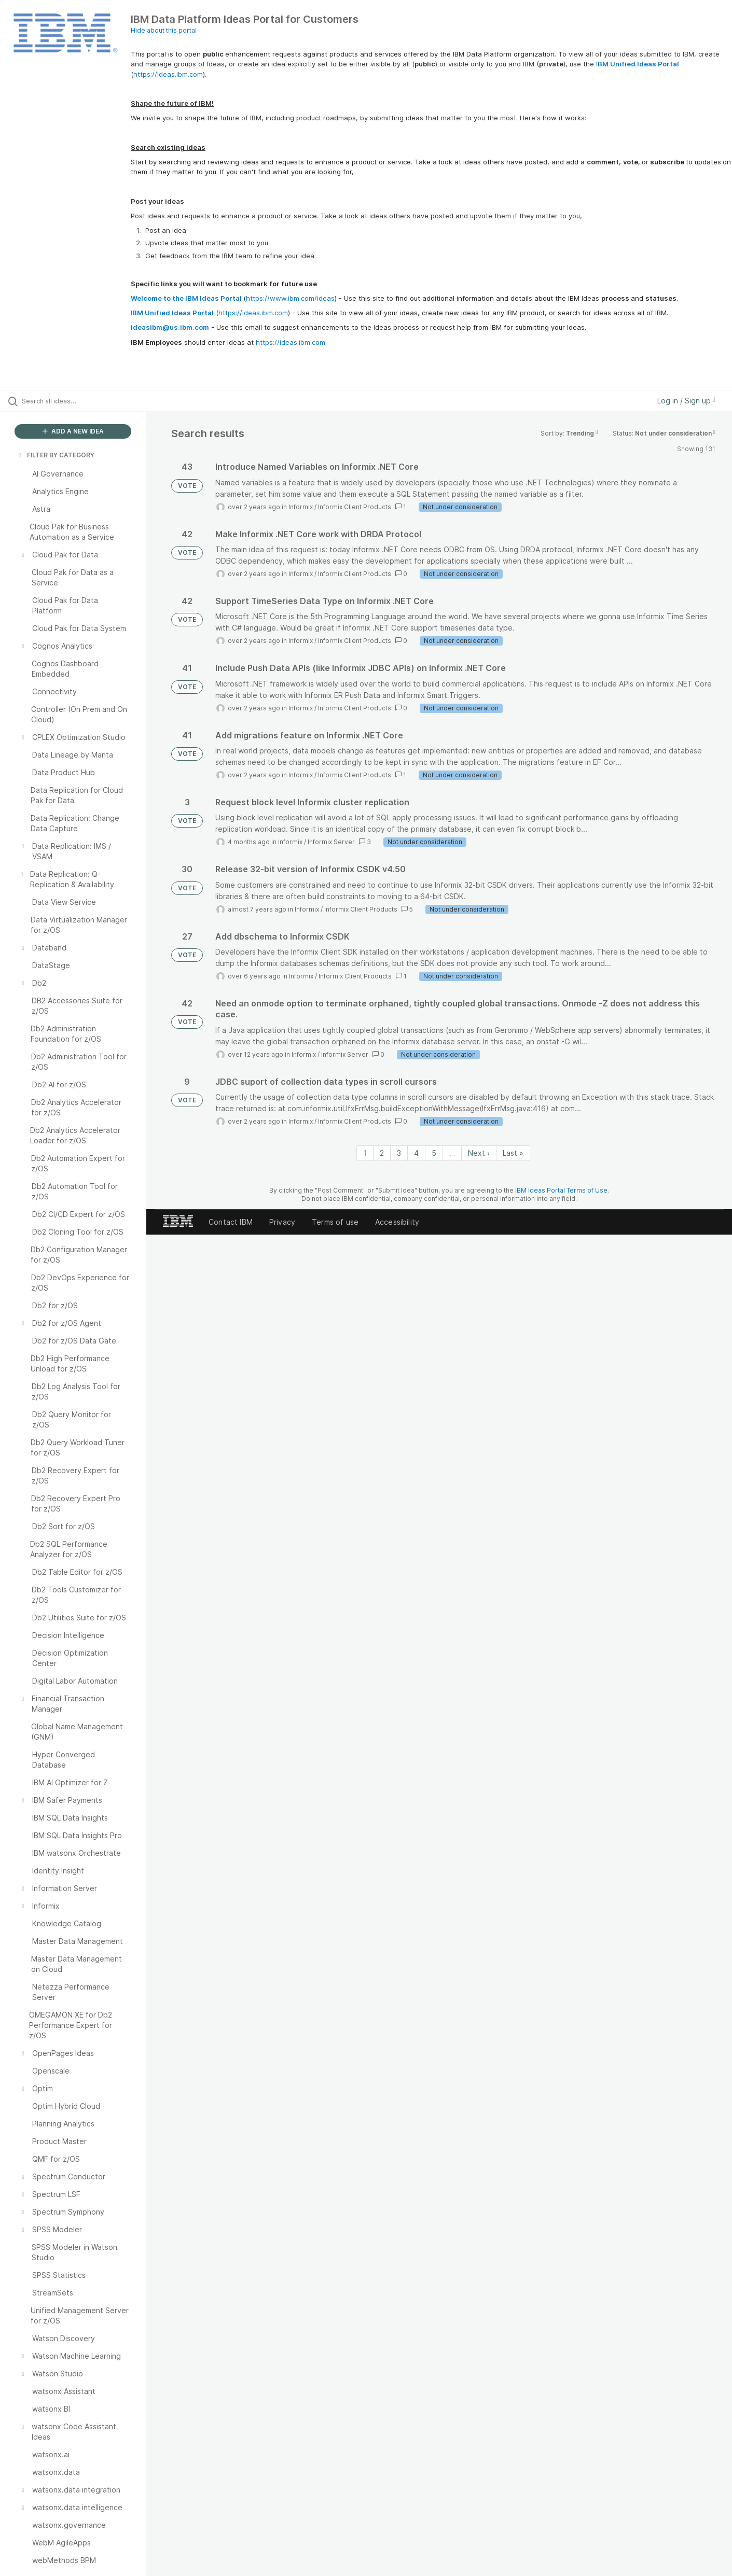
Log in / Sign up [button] (686, 400)
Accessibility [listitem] (397, 1221)
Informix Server (331, 842)
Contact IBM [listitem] (231, 1221)
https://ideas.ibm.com (168, 74)
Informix (300, 507)
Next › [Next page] (479, 1153)
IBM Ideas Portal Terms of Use (561, 1190)
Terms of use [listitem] (335, 1221)
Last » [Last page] (513, 1153)
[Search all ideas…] (86, 401)
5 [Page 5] (434, 1153)
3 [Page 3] (399, 1153)
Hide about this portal (164, 30)
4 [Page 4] (416, 1153)
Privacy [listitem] (282, 1221)
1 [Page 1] (365, 1153)
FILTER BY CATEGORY (55, 455)
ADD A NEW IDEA (73, 431)
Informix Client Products (354, 507)
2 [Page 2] (382, 1153)
